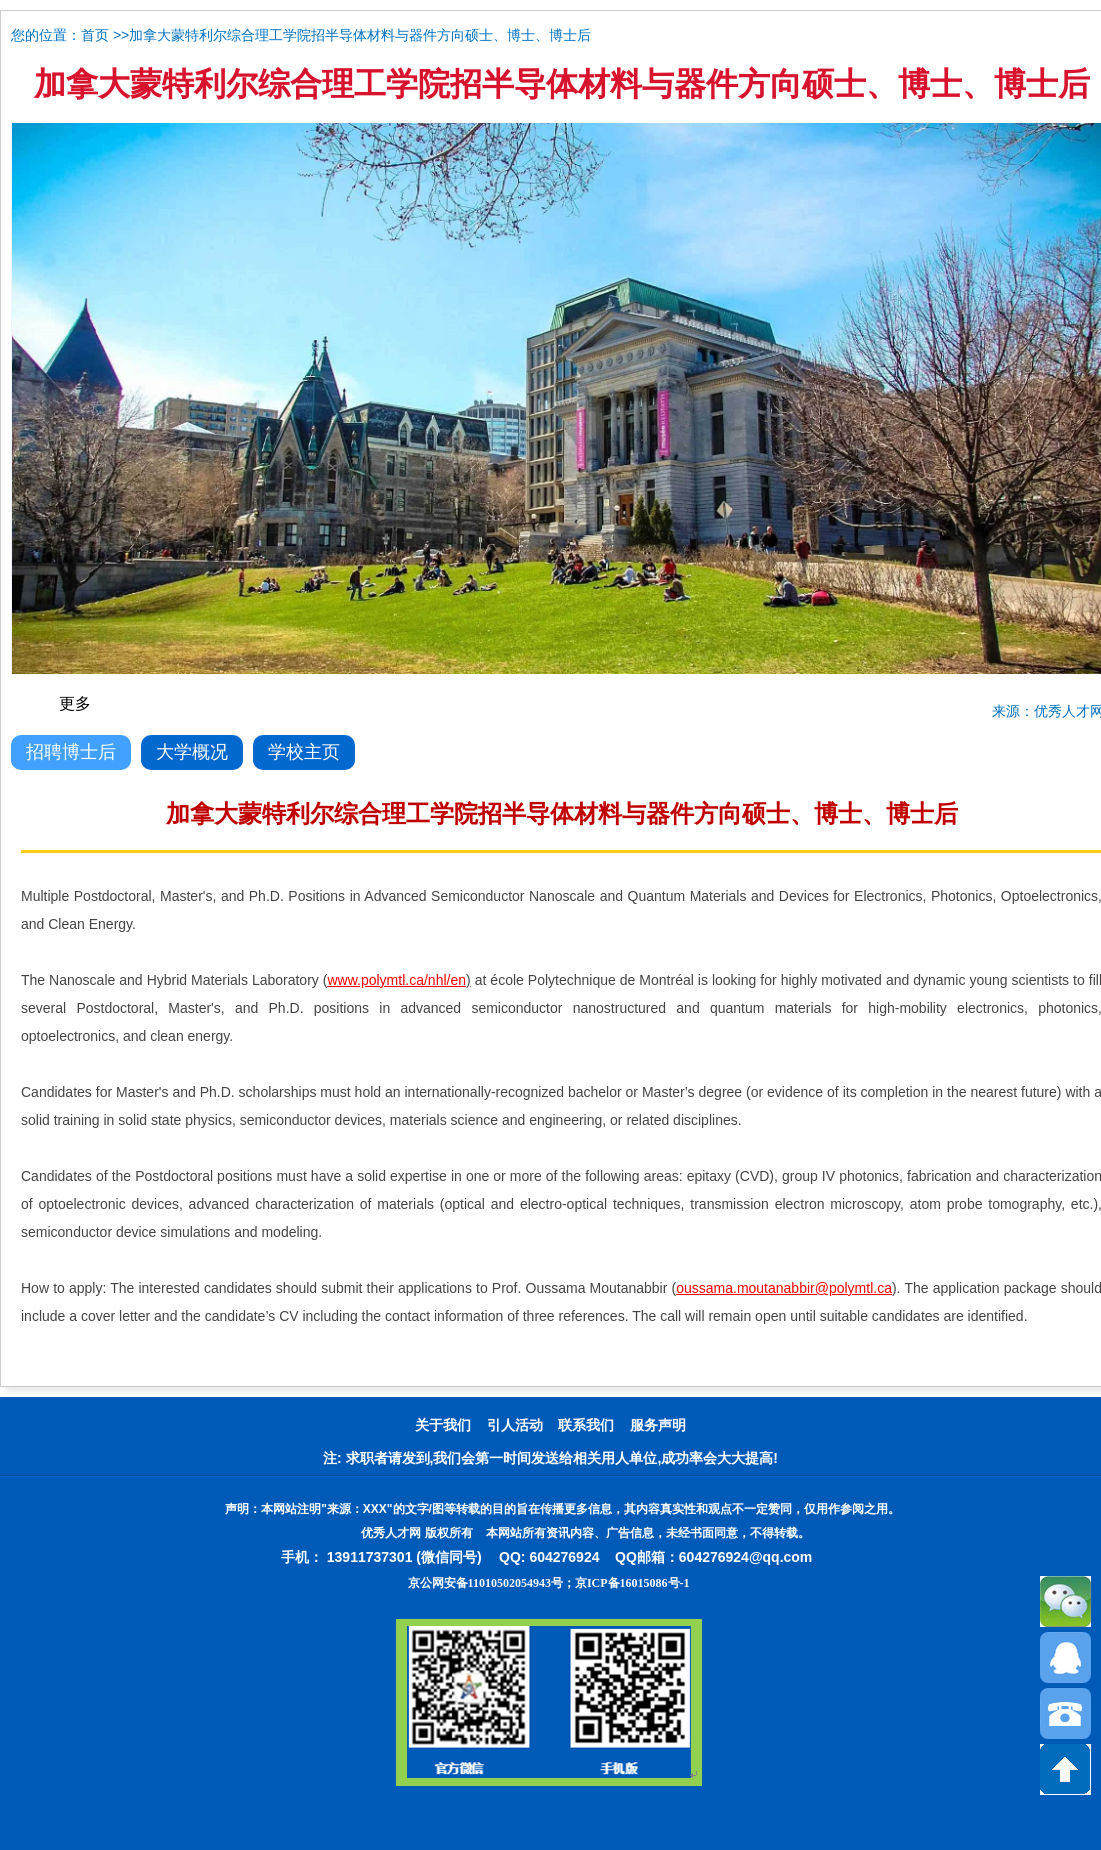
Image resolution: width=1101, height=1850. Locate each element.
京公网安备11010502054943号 (485, 1583)
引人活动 (515, 1425)
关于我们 (443, 1425)
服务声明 (658, 1425)
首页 (95, 35)
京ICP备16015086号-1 (632, 1583)
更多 (75, 703)
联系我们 (586, 1425)
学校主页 (304, 752)
